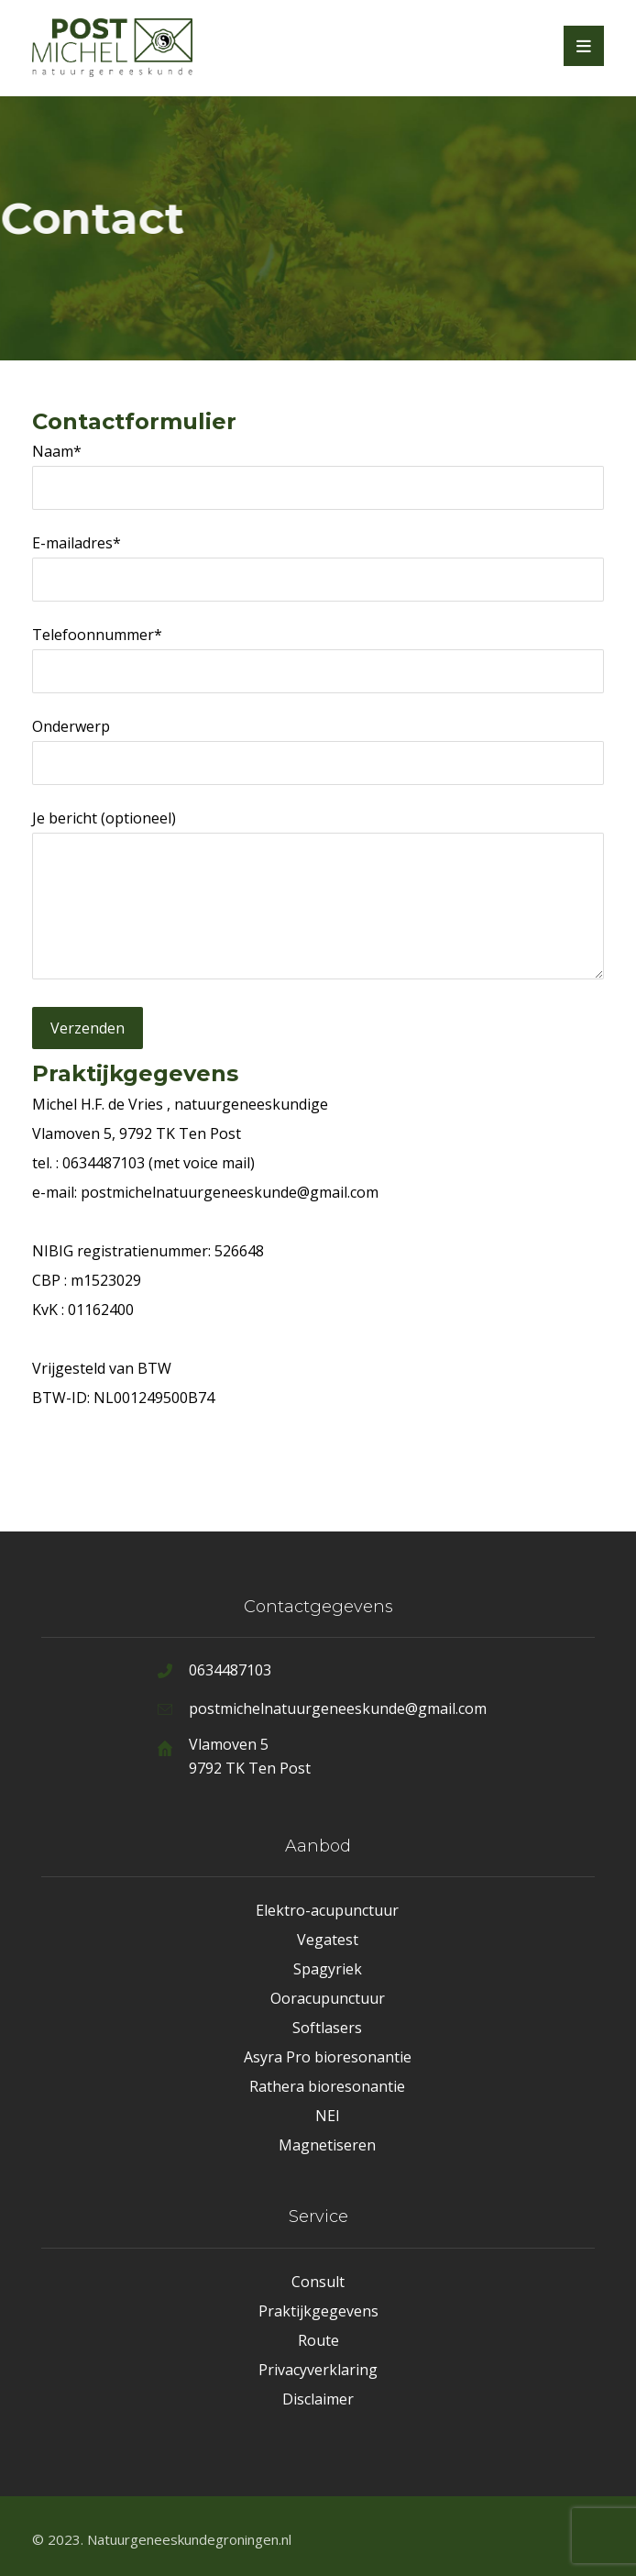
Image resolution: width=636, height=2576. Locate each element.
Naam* (318, 475)
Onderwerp (318, 750)
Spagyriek (327, 1969)
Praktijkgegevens (318, 2311)
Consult (318, 2282)
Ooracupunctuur (327, 1998)
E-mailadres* (318, 567)
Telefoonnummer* (318, 659)
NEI (327, 2116)
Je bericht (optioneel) (318, 898)
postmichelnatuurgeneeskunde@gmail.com (229, 1192)
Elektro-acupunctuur (327, 1910)
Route (318, 2340)
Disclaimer (318, 2399)
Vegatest (327, 1939)
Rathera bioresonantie (327, 2086)
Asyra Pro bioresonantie (327, 2057)
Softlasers (327, 2028)
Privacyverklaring (318, 2370)
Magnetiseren (327, 2145)
